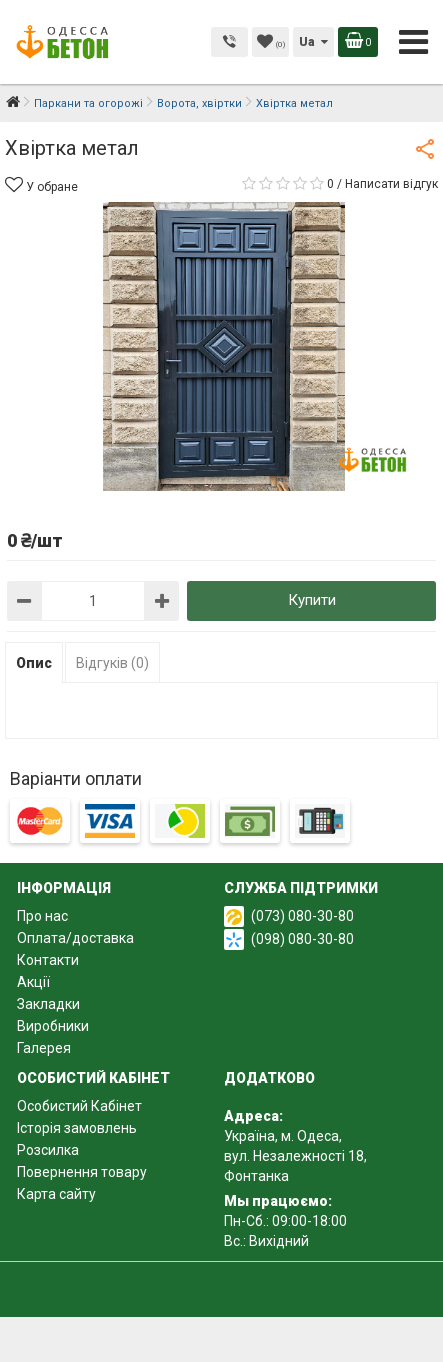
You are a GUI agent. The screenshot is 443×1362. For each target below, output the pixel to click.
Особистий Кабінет (79, 1106)
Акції (33, 982)
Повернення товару (82, 1172)
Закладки (48, 1004)
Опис (34, 663)
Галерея (44, 1048)
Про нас (42, 916)
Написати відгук (391, 184)
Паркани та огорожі (88, 103)
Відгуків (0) (112, 663)
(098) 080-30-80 (302, 939)
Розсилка (48, 1150)
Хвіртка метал (294, 103)
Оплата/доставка (75, 938)
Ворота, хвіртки (199, 103)
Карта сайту (56, 1194)
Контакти (48, 960)
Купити (312, 600)
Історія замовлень (77, 1128)
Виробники (53, 1026)
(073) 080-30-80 (302, 916)
